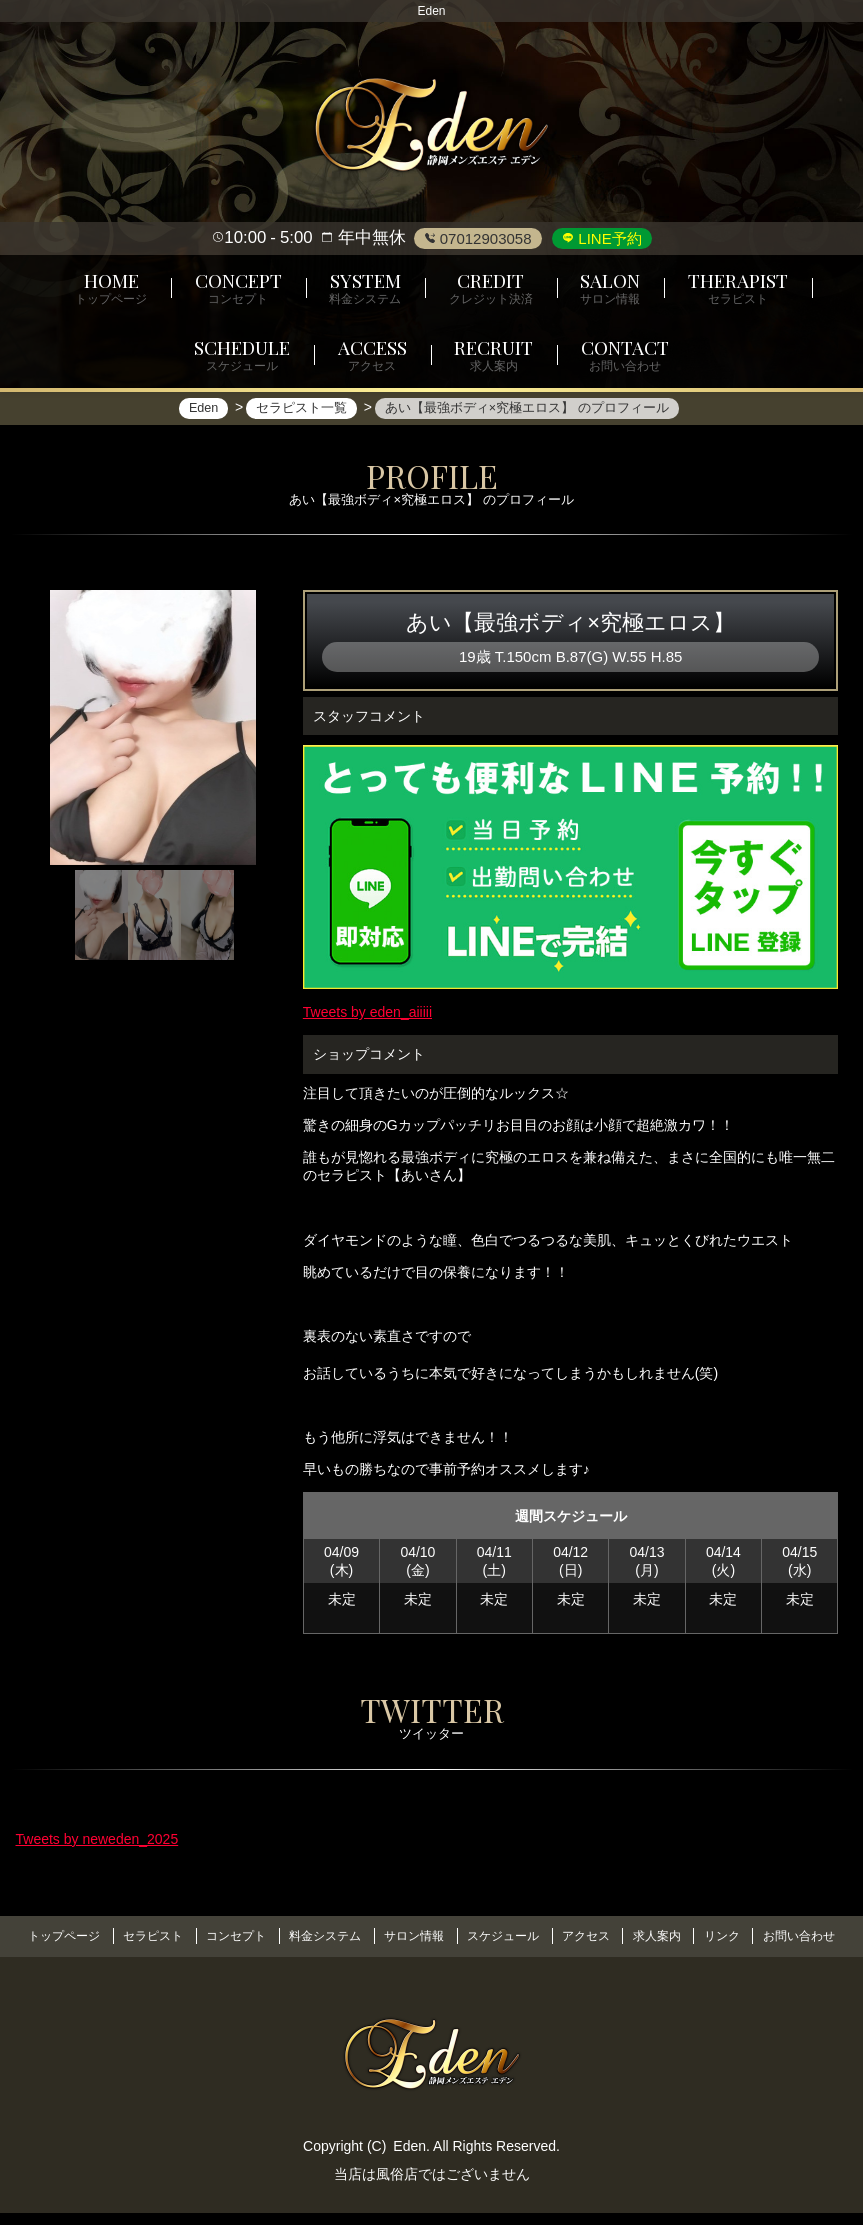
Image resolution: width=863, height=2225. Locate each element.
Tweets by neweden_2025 (97, 1851)
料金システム (368, 1934)
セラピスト (187, 1934)
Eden (409, 2157)
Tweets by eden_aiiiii (367, 1013)
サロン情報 (462, 1934)
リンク (787, 1934)
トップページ (94, 1934)
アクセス (642, 1934)
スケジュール (555, 1934)
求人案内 (718, 1934)
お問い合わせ (432, 1950)
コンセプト (275, 1934)
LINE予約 (608, 238)
